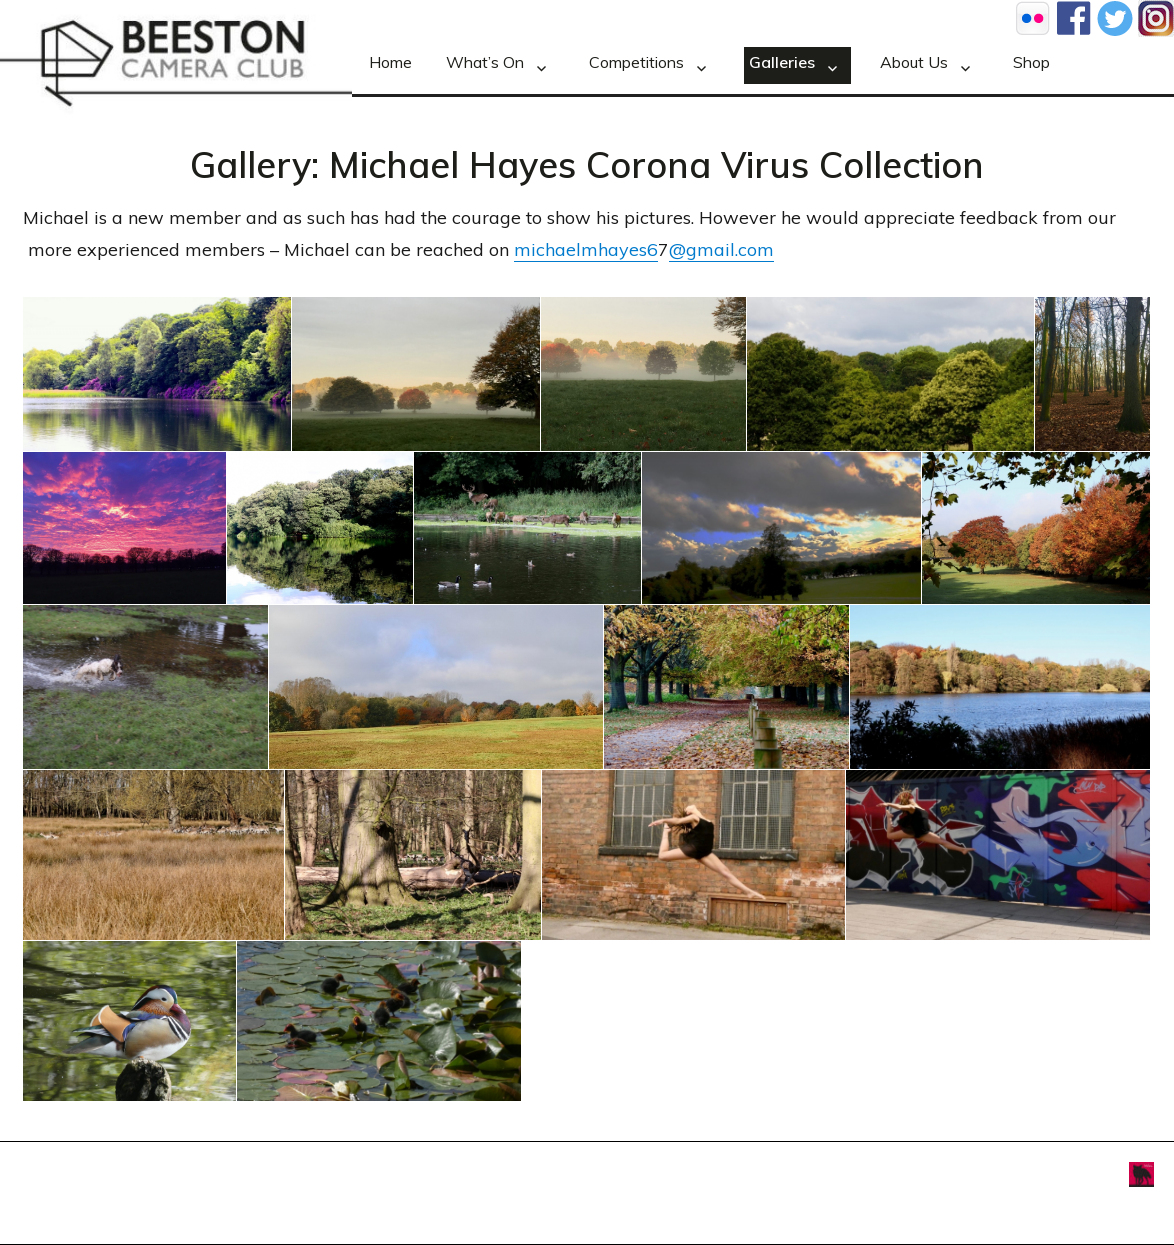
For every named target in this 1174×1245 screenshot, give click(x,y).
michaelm (556, 249)
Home (390, 62)
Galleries (782, 62)
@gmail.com (721, 249)
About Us (914, 62)
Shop (1031, 62)
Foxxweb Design (1078, 1172)
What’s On (485, 62)
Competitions (636, 62)
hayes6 (628, 249)
